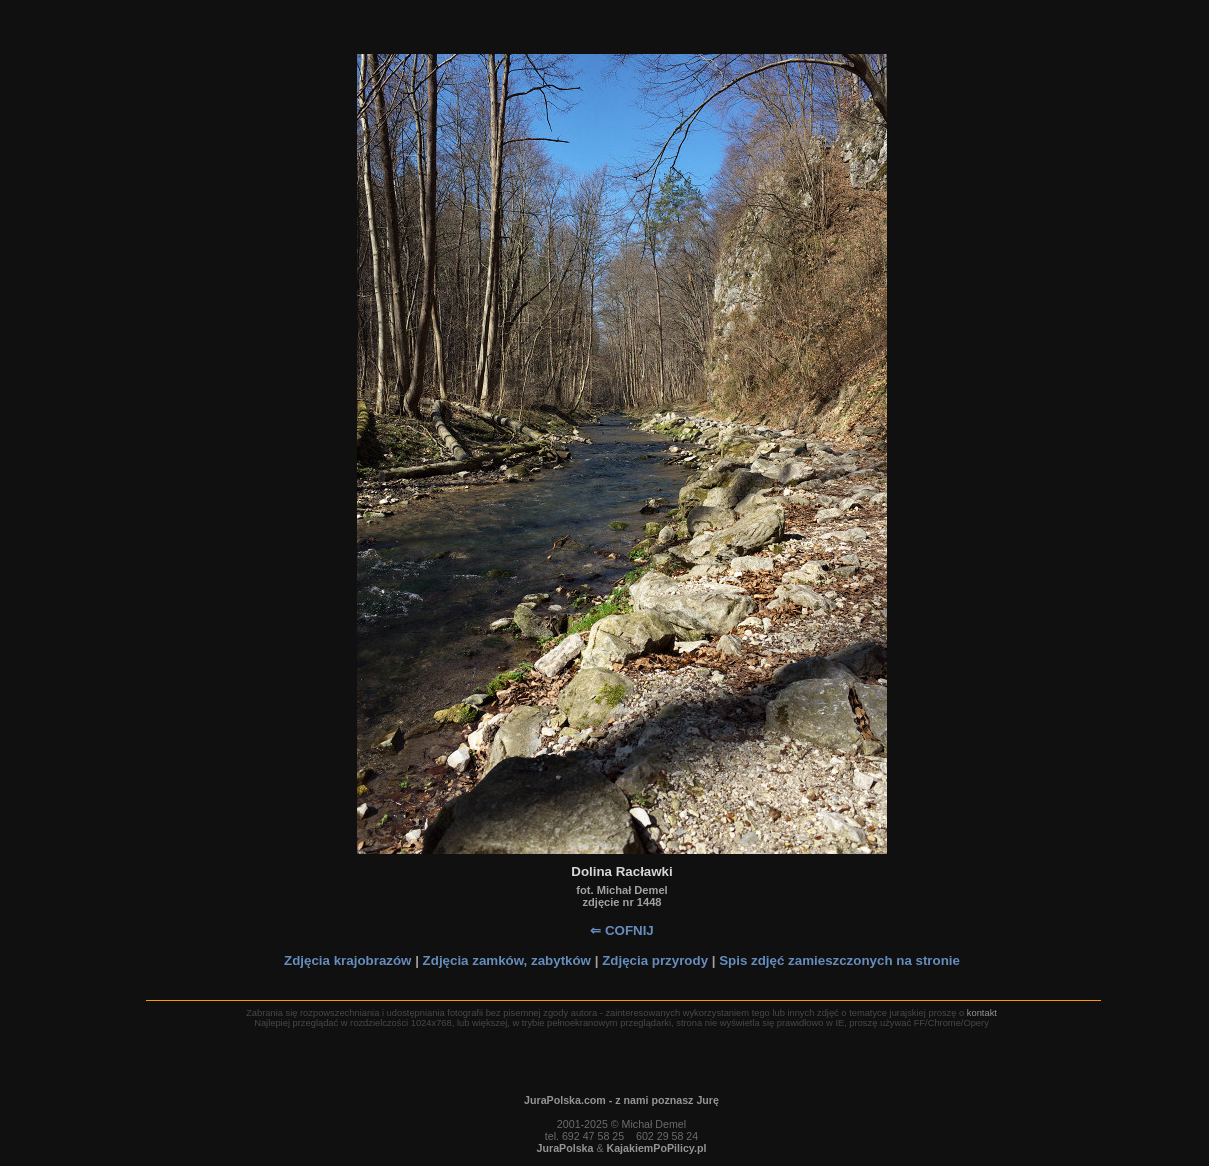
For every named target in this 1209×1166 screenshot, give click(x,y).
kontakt (982, 1013)
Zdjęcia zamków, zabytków (507, 960)
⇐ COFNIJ (622, 930)
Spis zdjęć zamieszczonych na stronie (839, 960)
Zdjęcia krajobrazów (347, 960)
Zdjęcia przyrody (655, 960)
